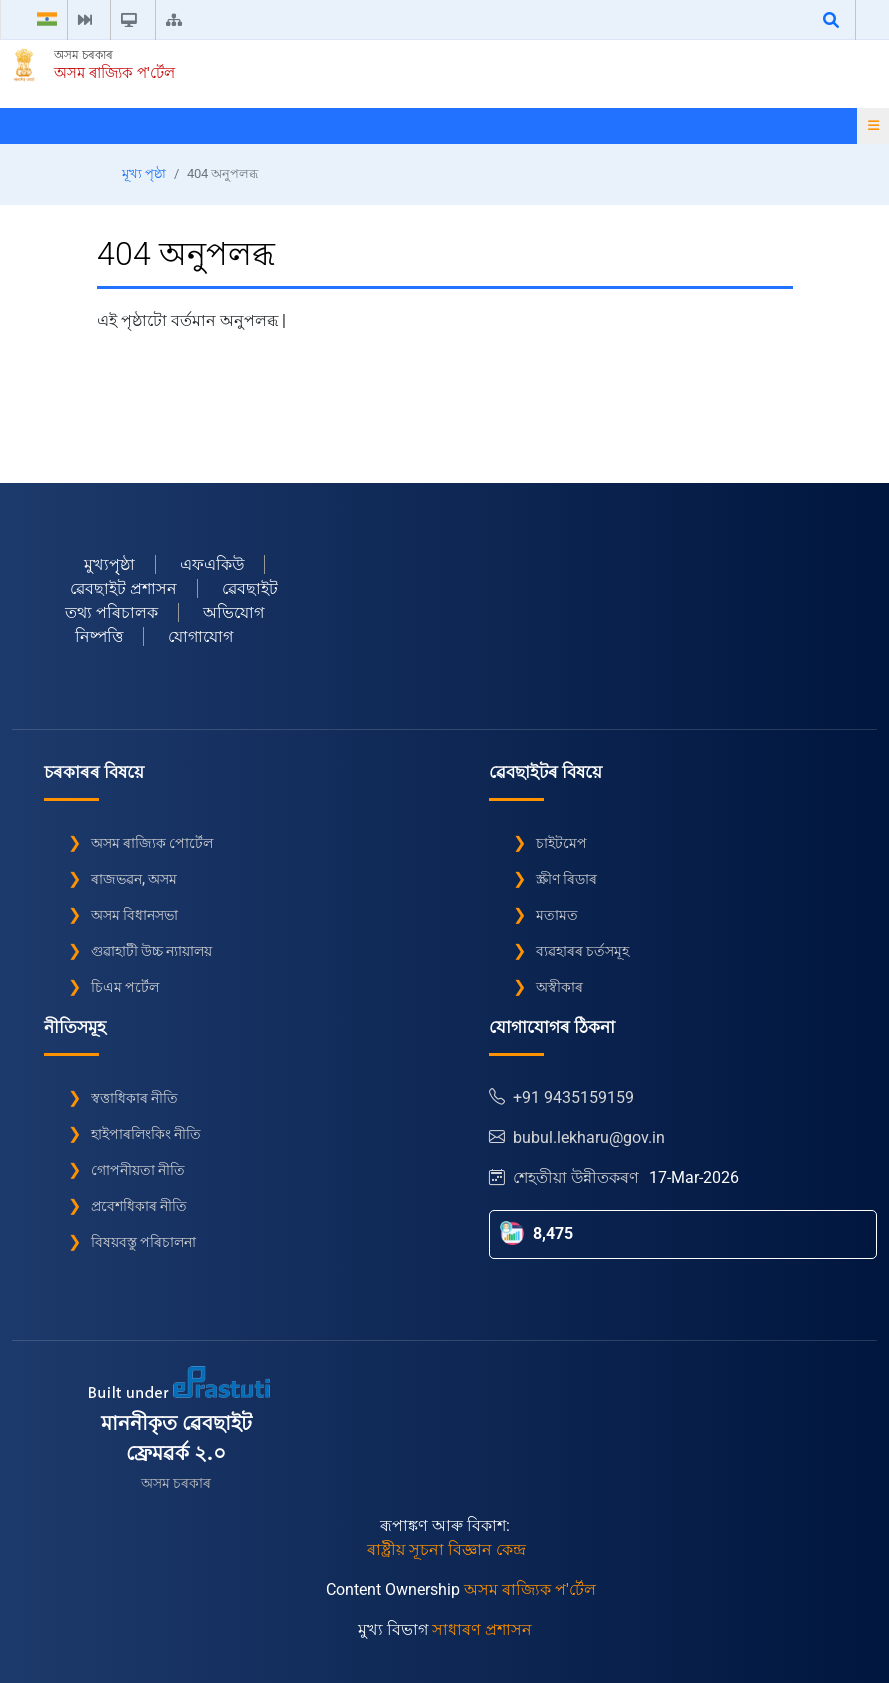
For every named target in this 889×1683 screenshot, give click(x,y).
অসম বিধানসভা (134, 915)
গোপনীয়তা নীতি (138, 1170)
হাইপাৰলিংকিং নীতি (146, 1134)
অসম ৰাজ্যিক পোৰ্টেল (152, 843)
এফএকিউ (212, 564)
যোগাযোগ (200, 636)
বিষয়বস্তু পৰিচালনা (143, 1242)
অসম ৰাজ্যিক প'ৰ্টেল (114, 73)
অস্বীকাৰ (559, 987)
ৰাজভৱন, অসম (134, 879)
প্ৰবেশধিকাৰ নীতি (139, 1206)
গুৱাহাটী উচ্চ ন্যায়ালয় (151, 951)
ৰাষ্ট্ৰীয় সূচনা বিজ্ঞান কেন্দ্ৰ (446, 1549)
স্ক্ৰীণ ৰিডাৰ (566, 879)
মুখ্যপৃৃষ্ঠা (109, 564)
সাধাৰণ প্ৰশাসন (482, 1629)
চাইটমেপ (561, 843)
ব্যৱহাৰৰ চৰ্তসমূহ (582, 951)
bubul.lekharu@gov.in (577, 1137)
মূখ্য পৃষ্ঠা (144, 173)
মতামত (557, 915)
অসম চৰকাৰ (83, 55)
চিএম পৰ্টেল (125, 987)
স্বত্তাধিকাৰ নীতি (134, 1098)
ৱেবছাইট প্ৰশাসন (123, 588)
